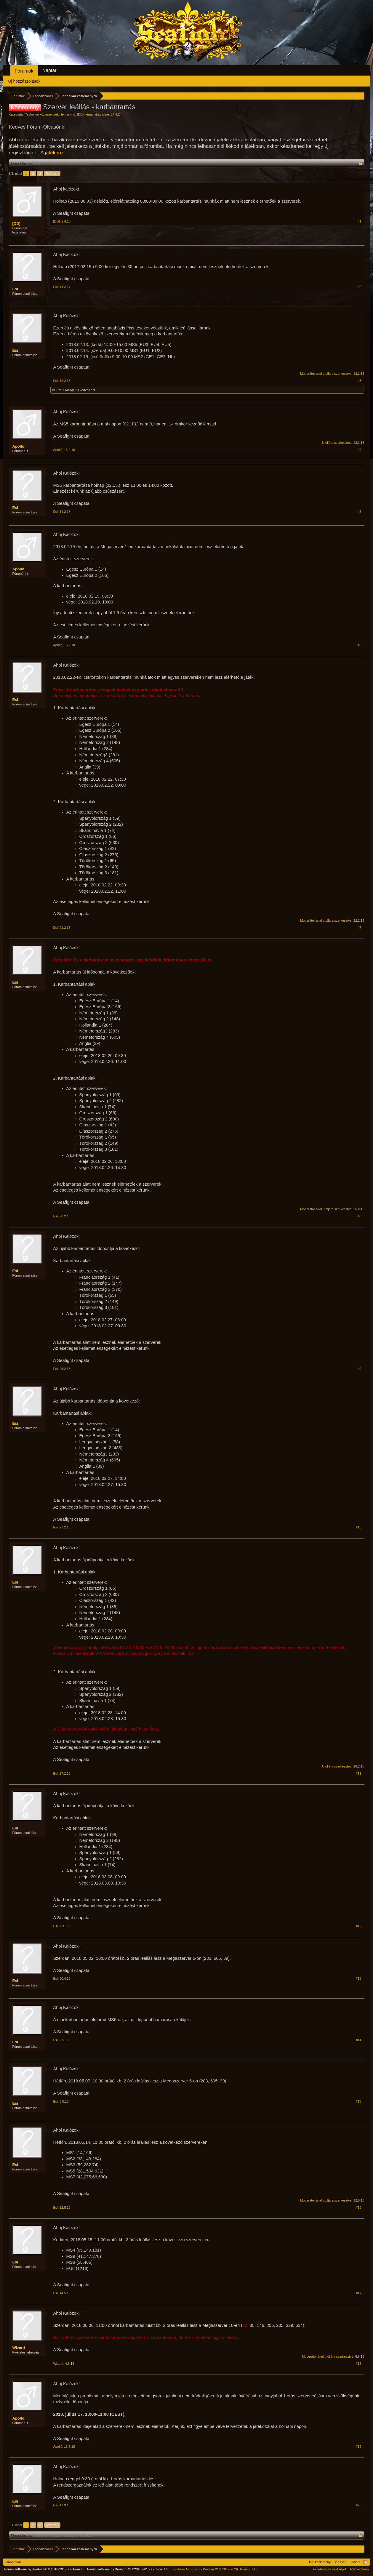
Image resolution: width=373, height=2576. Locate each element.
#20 (358, 2505)
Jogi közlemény (319, 2562)
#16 (358, 2207)
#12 (358, 1926)
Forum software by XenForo (45, 2569)
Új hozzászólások (24, 81)
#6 (359, 645)
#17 (358, 2293)
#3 (359, 380)
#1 (359, 221)
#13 (358, 1978)
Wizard (18, 2348)
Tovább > (52, 173)
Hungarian (13, 2562)
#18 (358, 2363)
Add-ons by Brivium (214, 2569)
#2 (359, 287)
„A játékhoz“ (52, 153)
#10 (358, 1527)
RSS (365, 2562)
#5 (359, 511)
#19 (358, 2446)
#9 (359, 1369)
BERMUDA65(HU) (65, 390)
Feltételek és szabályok (330, 2569)
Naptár (49, 70)
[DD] (80, 114)
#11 (358, 1773)
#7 (359, 927)
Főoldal (354, 2562)
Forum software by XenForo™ (128, 2569)
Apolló (18, 446)
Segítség (340, 2562)
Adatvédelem (359, 2569)
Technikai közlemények (42, 114)
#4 (359, 450)
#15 (358, 2101)
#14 (358, 2040)
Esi (15, 289)
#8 (359, 1216)
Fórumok (24, 70)
